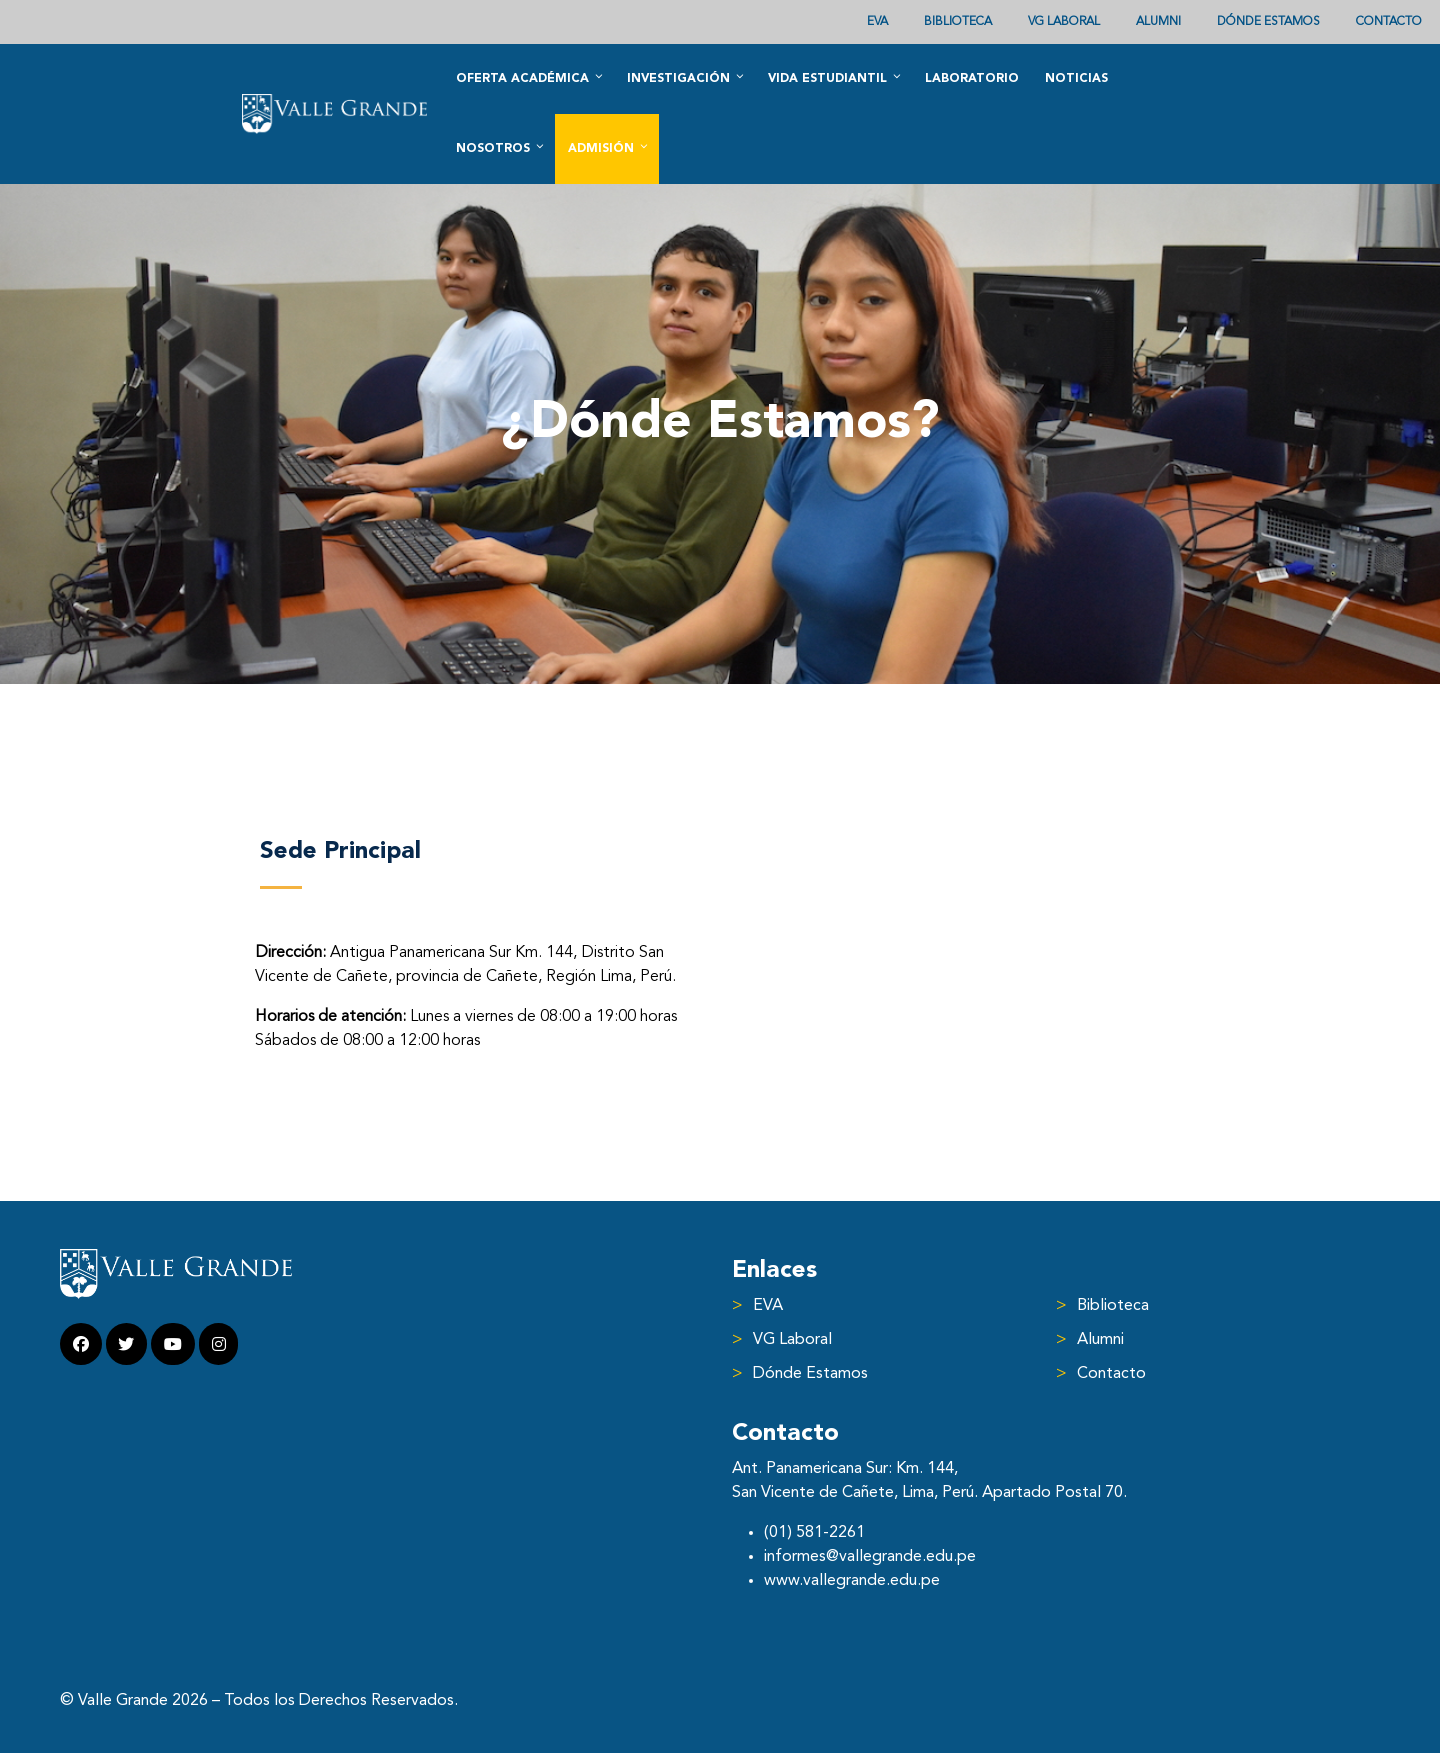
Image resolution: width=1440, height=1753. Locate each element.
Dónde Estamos (1268, 22)
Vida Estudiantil (835, 77)
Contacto (1389, 22)
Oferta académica (530, 77)
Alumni (1100, 1340)
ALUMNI (1158, 22)
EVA (877, 22)
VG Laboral (1064, 22)
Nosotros (501, 147)
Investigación (686, 77)
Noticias (1076, 79)
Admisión (609, 147)
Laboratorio (972, 79)
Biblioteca (958, 22)
